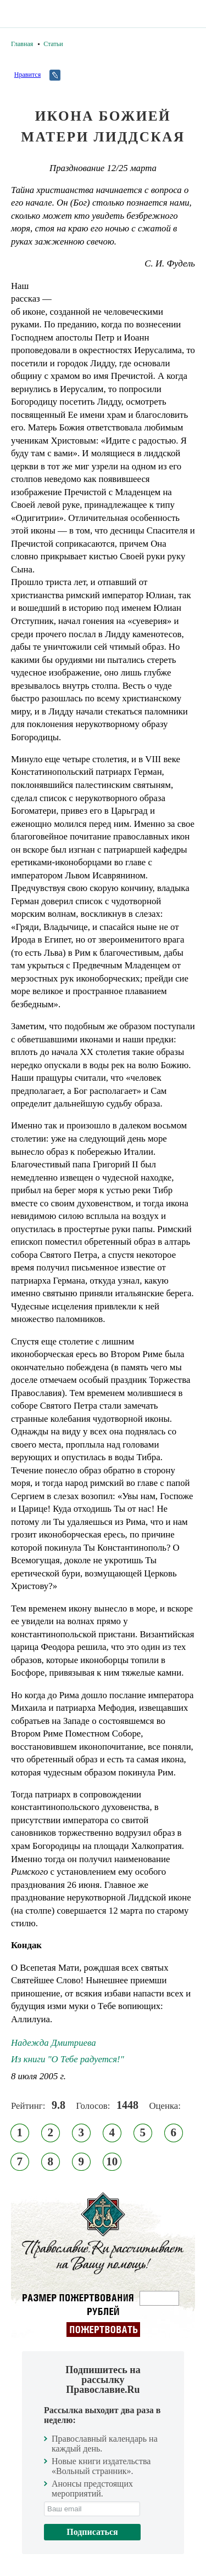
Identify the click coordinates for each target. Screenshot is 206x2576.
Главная (22, 44)
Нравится (27, 74)
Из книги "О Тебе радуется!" (67, 2059)
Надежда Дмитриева (53, 2043)
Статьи (53, 44)
